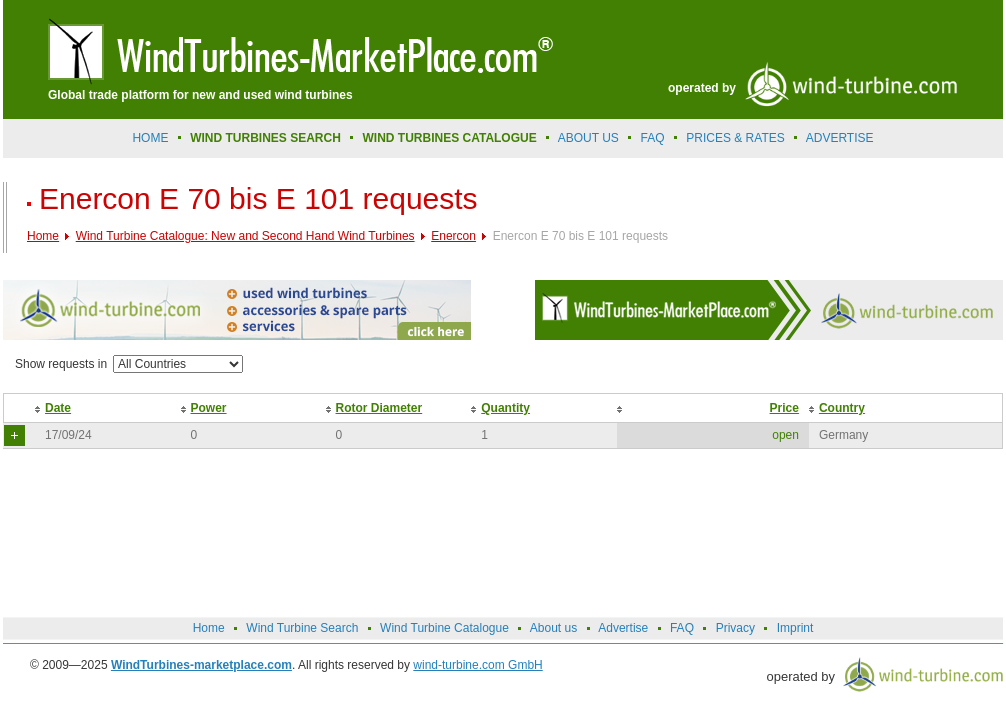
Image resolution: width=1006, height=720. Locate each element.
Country (842, 408)
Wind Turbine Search (302, 628)
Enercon (453, 236)
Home (150, 138)
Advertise (623, 628)
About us (588, 138)
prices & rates (735, 138)
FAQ (653, 138)
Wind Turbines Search (265, 138)
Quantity (505, 408)
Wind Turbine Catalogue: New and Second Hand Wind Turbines (245, 236)
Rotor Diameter (379, 408)
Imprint (795, 628)
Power (209, 408)
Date (58, 408)
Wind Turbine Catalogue (444, 628)
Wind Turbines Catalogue (450, 138)
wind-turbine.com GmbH (477, 665)
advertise (840, 138)
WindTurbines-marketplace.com (201, 665)
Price (784, 408)
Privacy (735, 628)
